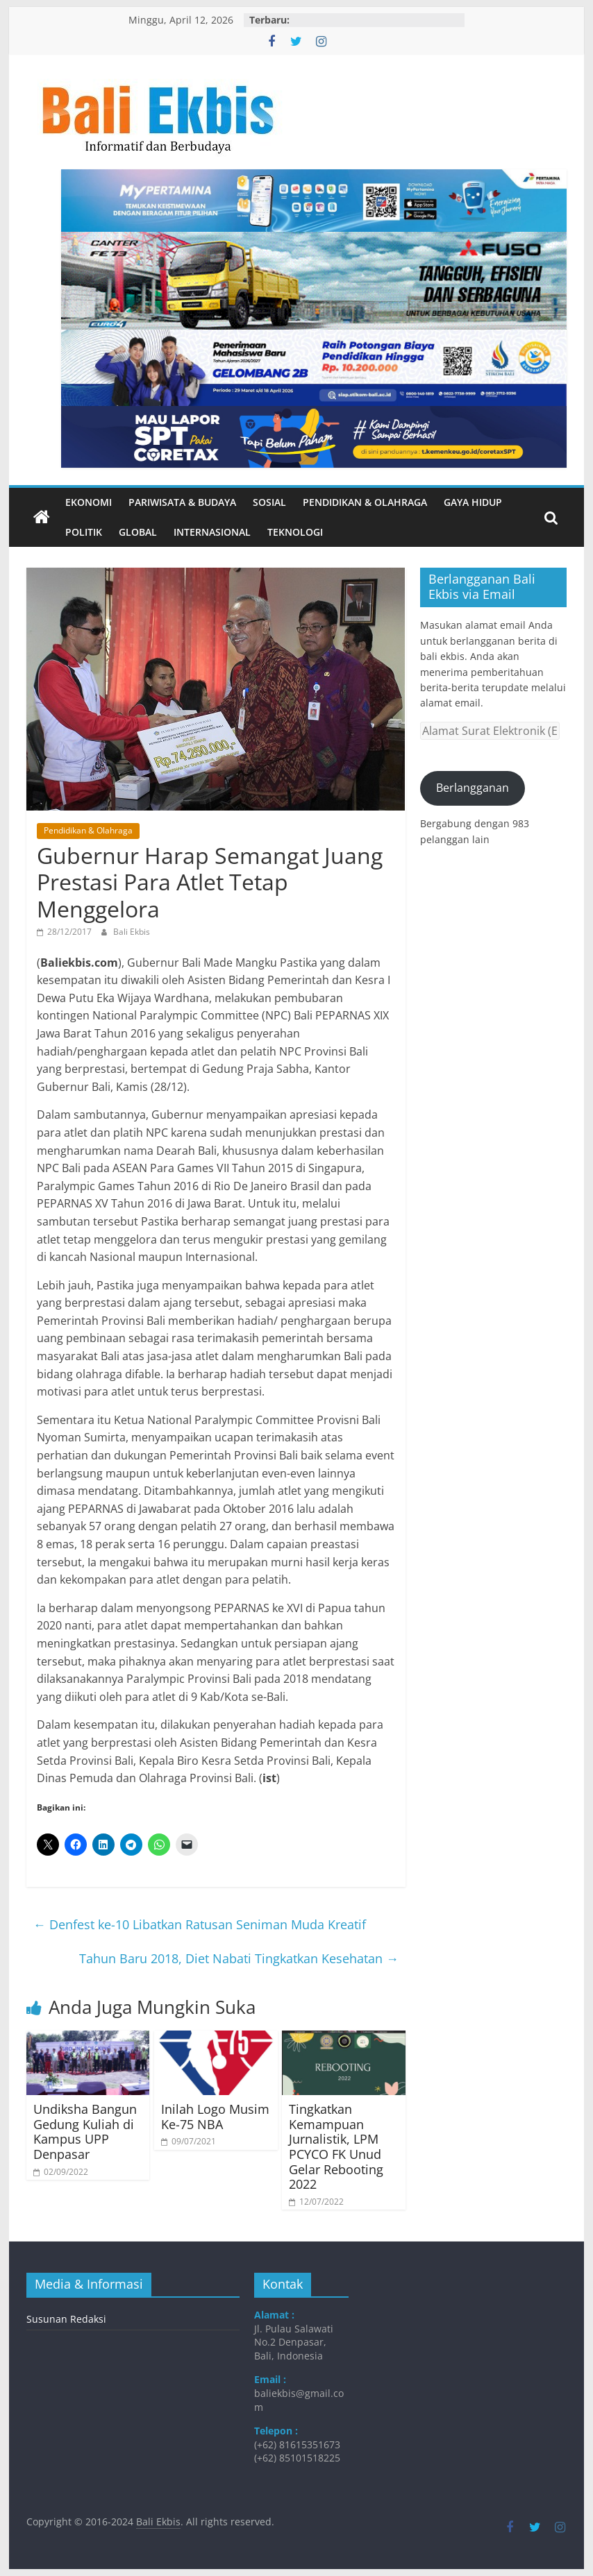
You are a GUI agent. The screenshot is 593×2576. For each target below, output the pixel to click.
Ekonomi (88, 502)
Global (138, 532)
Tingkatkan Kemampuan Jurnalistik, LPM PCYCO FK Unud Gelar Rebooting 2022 (336, 2146)
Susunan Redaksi (66, 2318)
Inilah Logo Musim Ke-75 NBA (215, 2117)
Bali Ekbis (131, 932)
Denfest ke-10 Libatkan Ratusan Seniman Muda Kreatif (199, 1924)
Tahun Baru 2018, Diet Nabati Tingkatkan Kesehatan (239, 1958)
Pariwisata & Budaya (182, 502)
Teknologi (295, 532)
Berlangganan (472, 787)
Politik (83, 532)
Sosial (269, 502)
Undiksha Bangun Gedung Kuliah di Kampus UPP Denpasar (85, 2131)
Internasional (212, 532)
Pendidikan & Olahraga (365, 502)
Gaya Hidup (473, 502)
